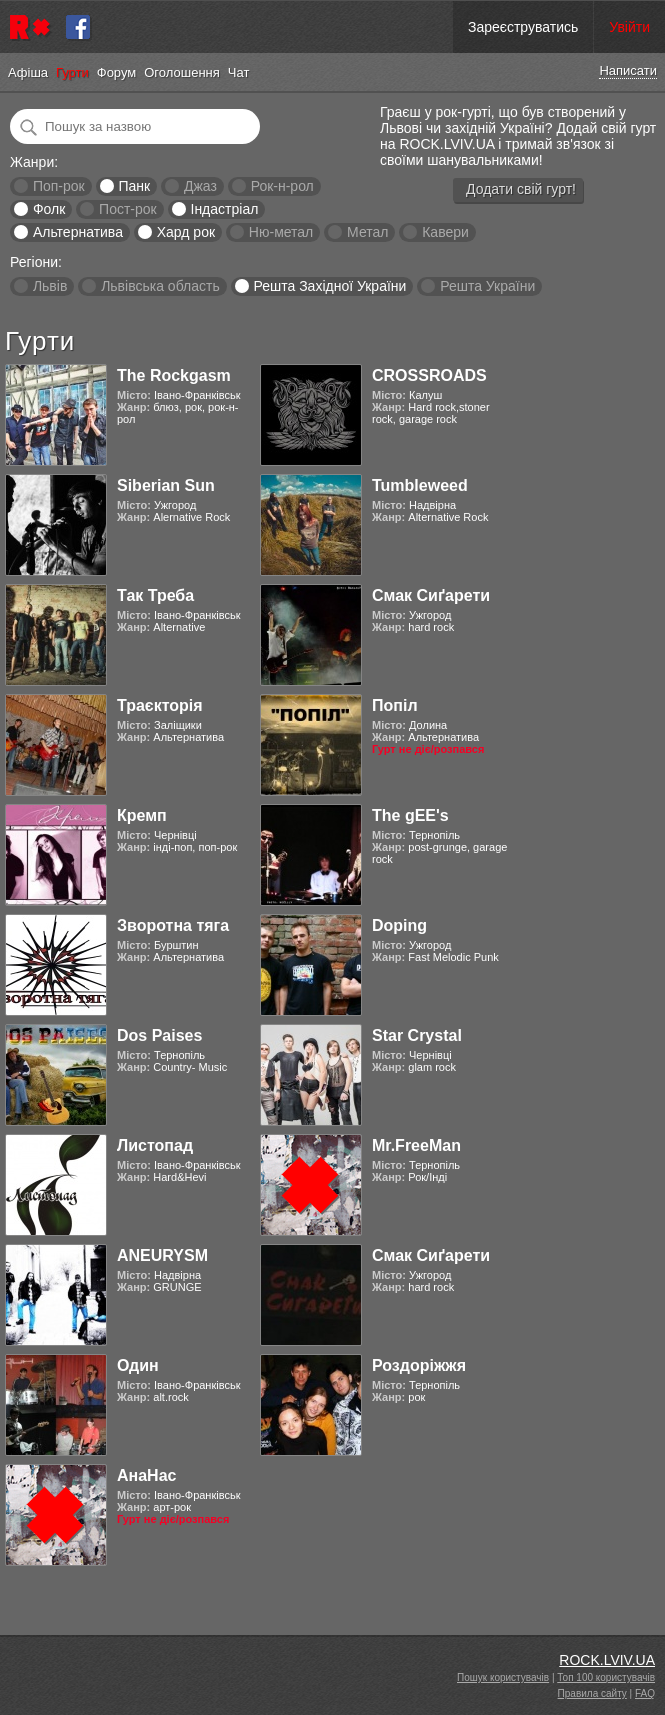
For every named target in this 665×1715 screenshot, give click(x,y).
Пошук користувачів (503, 1677)
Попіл (395, 705)
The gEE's (410, 815)
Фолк (49, 209)
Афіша (28, 72)
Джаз (200, 186)
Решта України (487, 286)
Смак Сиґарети (431, 595)
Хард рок (186, 232)
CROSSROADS (429, 375)
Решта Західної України (329, 286)
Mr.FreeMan (416, 1145)
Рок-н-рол (282, 186)
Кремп (142, 815)
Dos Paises (159, 1035)
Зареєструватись (523, 27)
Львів (50, 286)
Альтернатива (78, 232)
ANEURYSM (162, 1255)
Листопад (155, 1145)
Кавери (445, 232)
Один (138, 1365)
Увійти (629, 27)
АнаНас (146, 1475)
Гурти (72, 72)
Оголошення (182, 72)
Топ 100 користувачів (606, 1677)
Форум (117, 72)
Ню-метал (281, 232)
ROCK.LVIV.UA (607, 1660)
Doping (399, 925)
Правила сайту (592, 1693)
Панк (134, 186)
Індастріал (225, 209)
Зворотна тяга (173, 925)
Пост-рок (128, 209)
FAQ (645, 1693)
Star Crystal (417, 1035)
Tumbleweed (420, 485)
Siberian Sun (166, 485)
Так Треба (155, 595)
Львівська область (160, 286)
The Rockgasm (174, 375)
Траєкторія (160, 705)
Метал (367, 232)
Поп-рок (59, 186)
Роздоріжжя (419, 1365)
